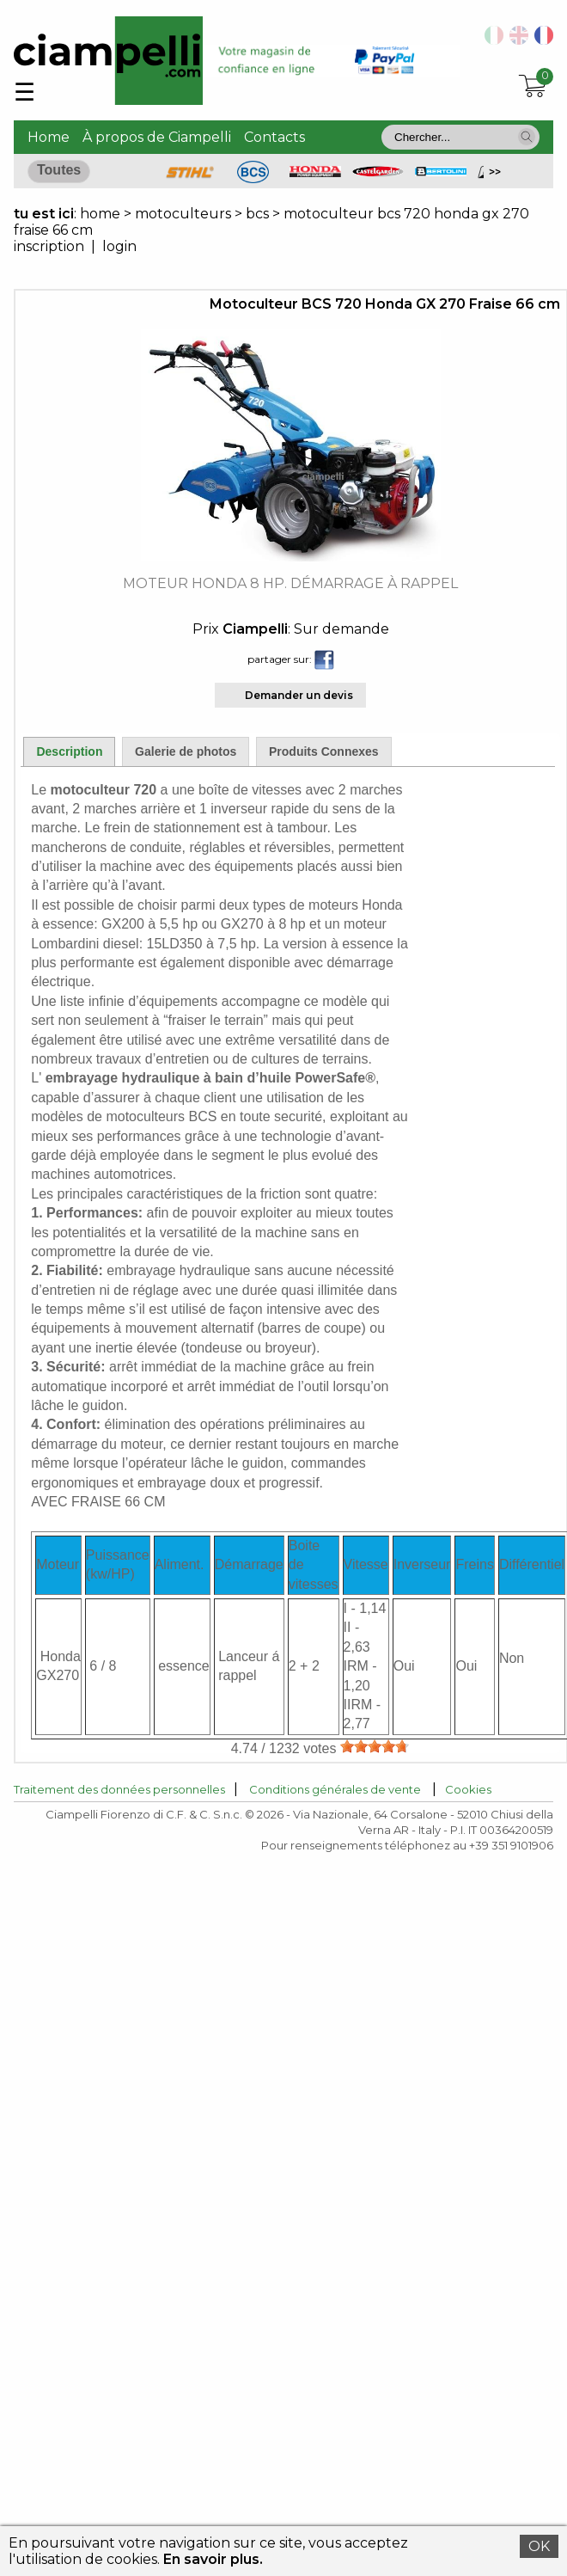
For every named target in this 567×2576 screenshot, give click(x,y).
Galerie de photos (185, 751)
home (100, 213)
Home (48, 137)
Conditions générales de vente (335, 1789)
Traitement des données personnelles (119, 1789)
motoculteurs (185, 213)
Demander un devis (299, 695)
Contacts (274, 137)
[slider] (374, 1746)
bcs (257, 213)
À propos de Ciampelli (156, 137)
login (119, 246)
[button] (526, 136)
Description (69, 751)
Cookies (468, 1789)
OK (539, 2546)
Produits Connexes (324, 751)
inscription (49, 246)
